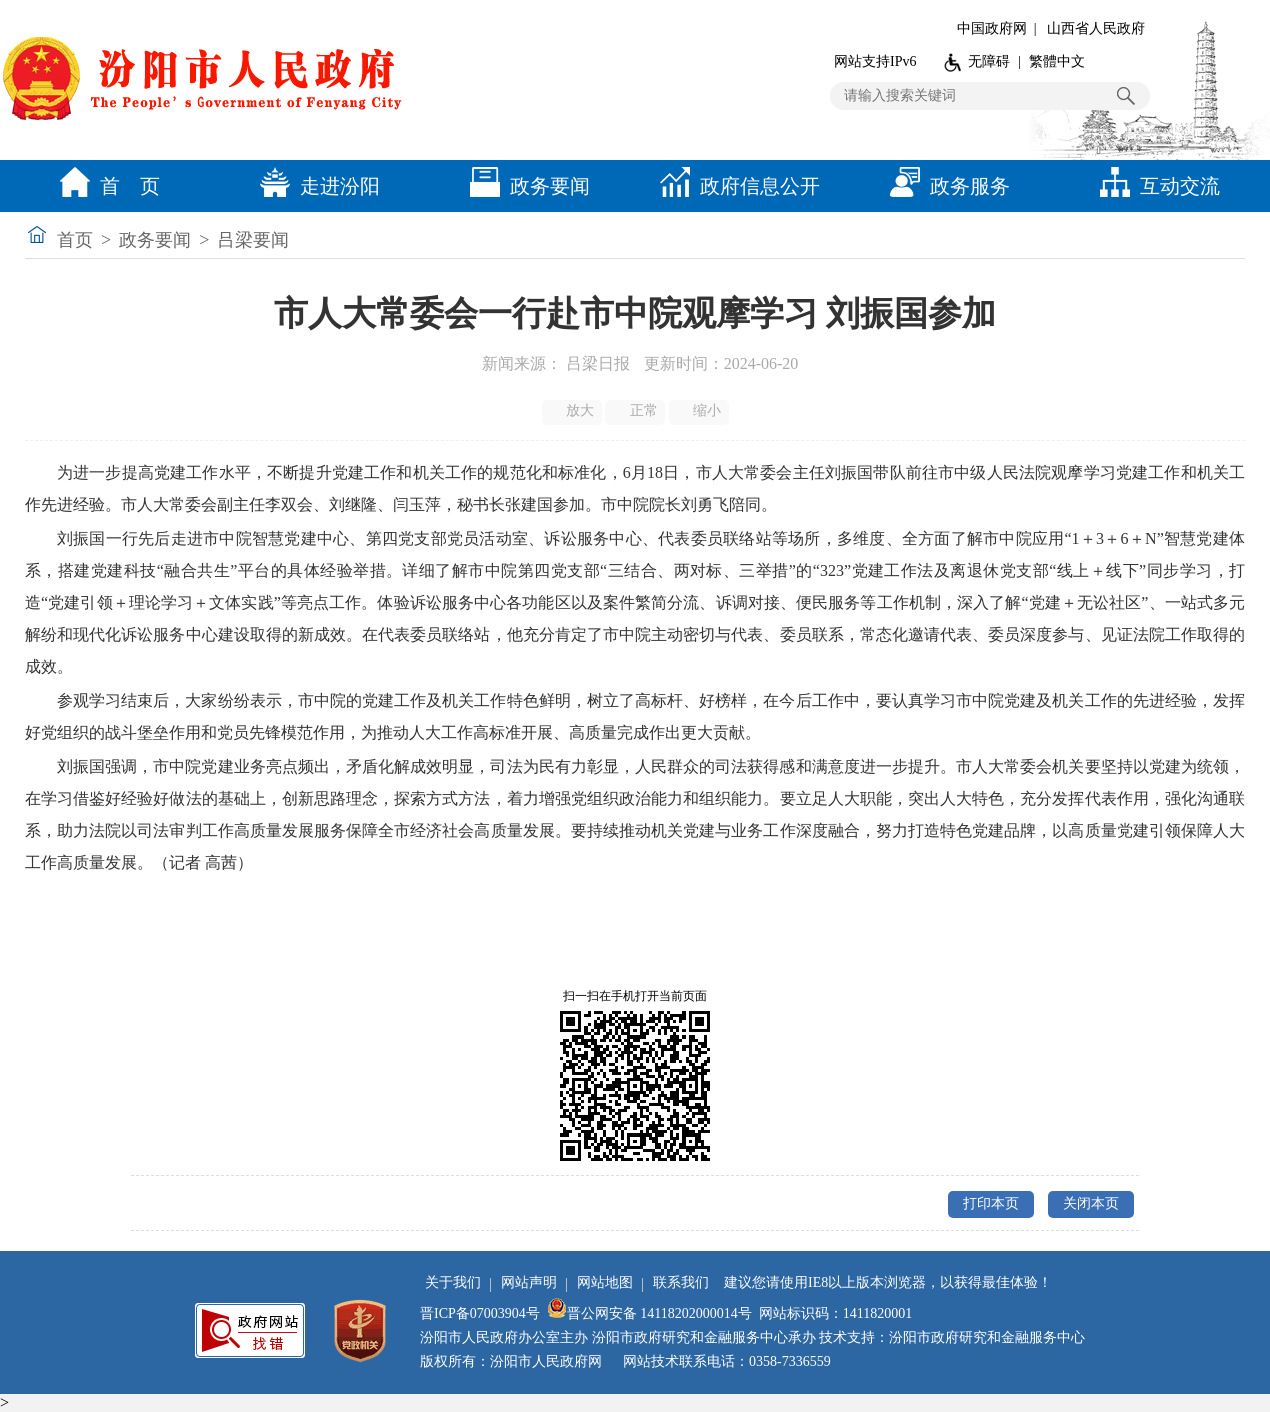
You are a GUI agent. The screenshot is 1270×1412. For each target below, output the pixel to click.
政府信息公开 (735, 186)
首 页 (105, 186)
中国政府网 (992, 28)
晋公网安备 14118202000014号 (649, 1313)
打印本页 (991, 1203)
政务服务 (945, 186)
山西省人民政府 (1096, 28)
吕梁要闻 (253, 240)
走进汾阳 (315, 186)
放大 (573, 411)
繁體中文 (1057, 61)
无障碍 (989, 61)
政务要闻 (525, 186)
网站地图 (605, 1282)
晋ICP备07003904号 (480, 1313)
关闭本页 (1091, 1203)
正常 (636, 411)
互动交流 (1155, 186)
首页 (75, 240)
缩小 (700, 411)
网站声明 (529, 1282)
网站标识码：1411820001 (835, 1313)
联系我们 (681, 1282)
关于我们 (453, 1282)
